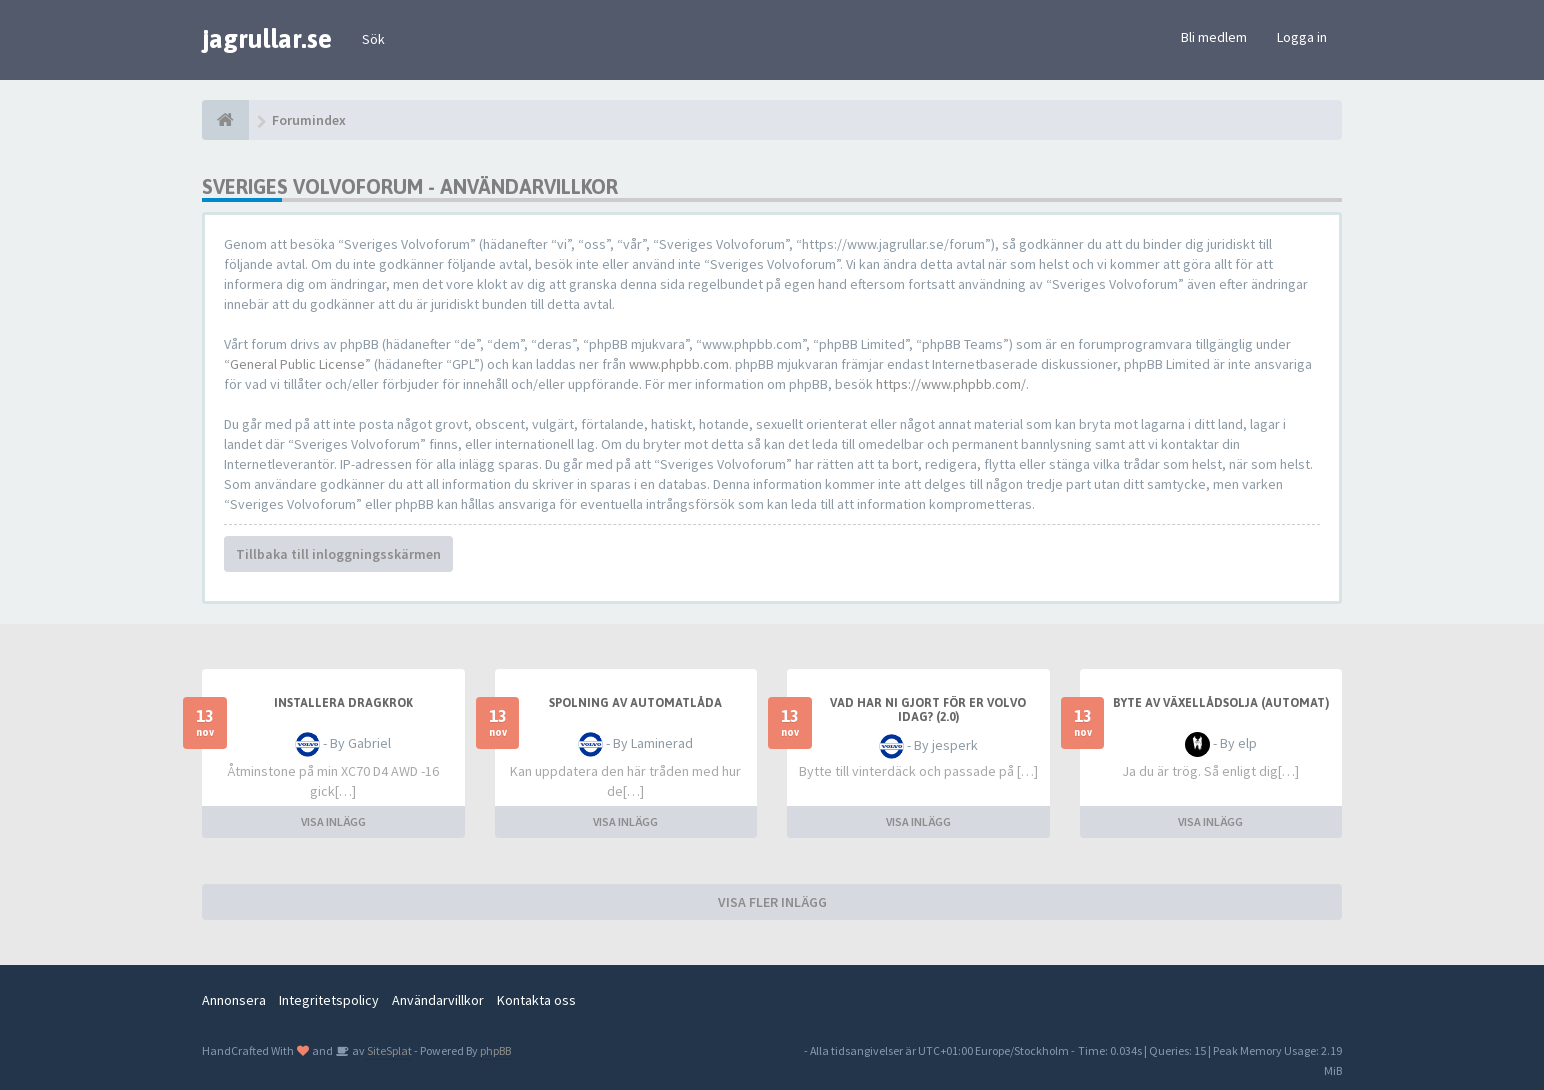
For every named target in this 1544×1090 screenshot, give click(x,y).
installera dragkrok (343, 703)
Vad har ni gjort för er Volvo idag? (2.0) (928, 710)
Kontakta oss (536, 1000)
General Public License (297, 364)
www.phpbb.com (679, 364)
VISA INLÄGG (333, 821)
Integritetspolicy (329, 1000)
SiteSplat (388, 1050)
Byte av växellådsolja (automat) (1221, 703)
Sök (373, 39)
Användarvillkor (438, 1000)
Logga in (1302, 37)
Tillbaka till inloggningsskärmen (338, 554)
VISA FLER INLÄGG (772, 902)
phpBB (495, 1050)
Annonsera (234, 1000)
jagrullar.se (267, 39)
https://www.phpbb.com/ (951, 384)
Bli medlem (1214, 37)
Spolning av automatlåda (635, 703)
